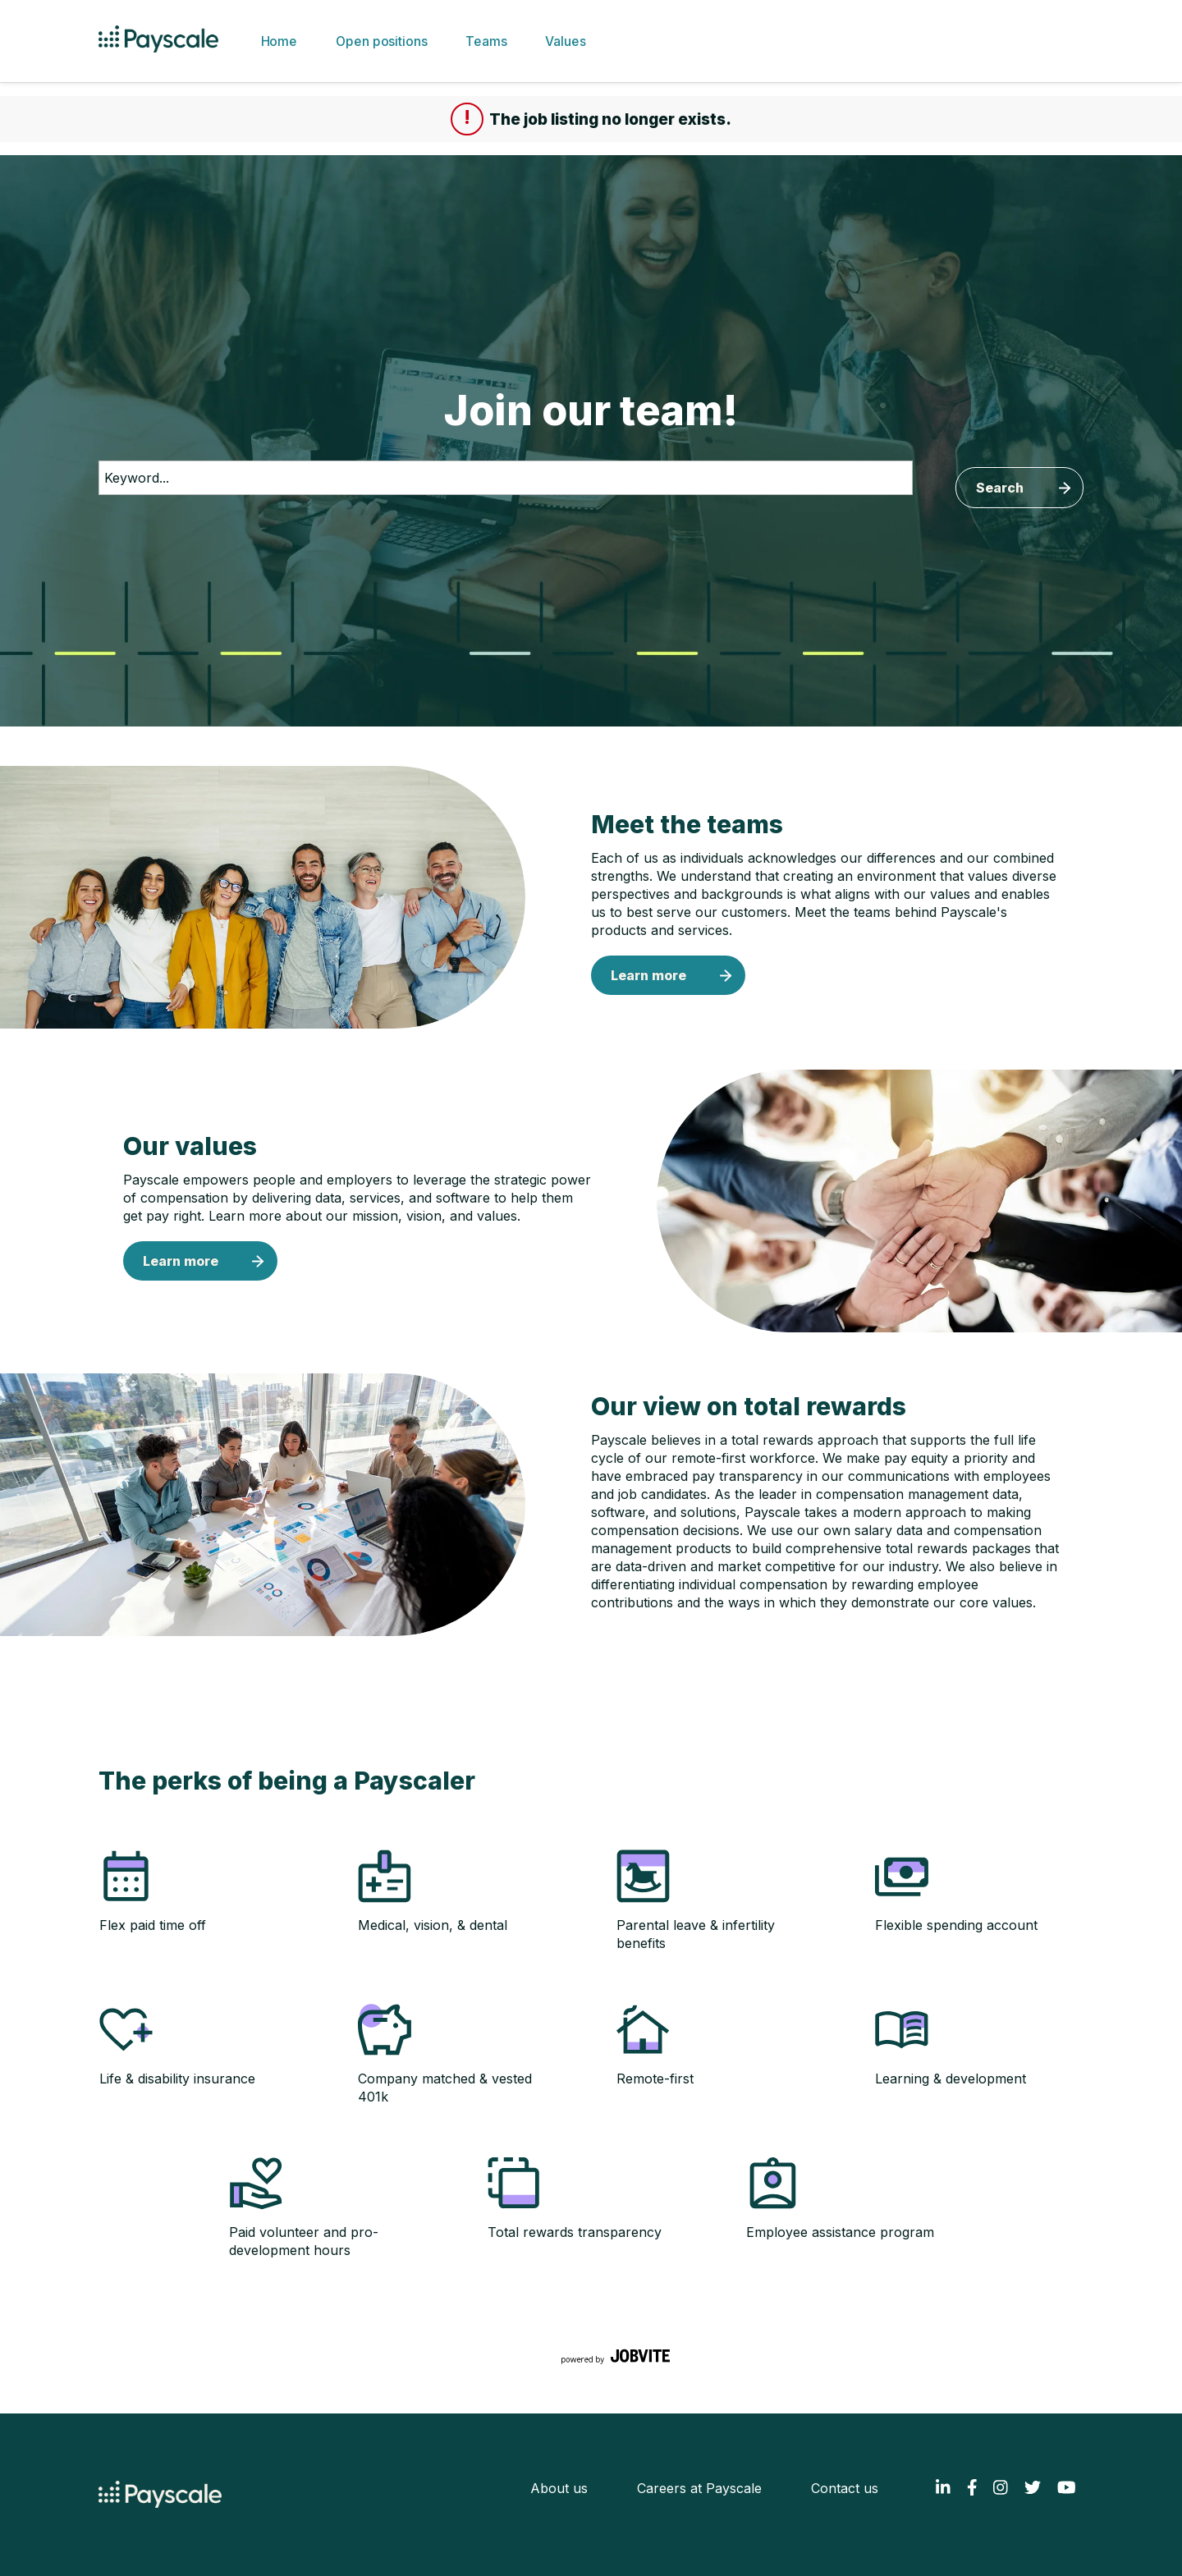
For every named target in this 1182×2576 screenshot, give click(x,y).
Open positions (381, 41)
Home (278, 41)
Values (565, 41)
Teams (485, 41)
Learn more (648, 975)
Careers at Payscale (699, 2488)
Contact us (844, 2488)
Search (1000, 487)
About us (559, 2488)
